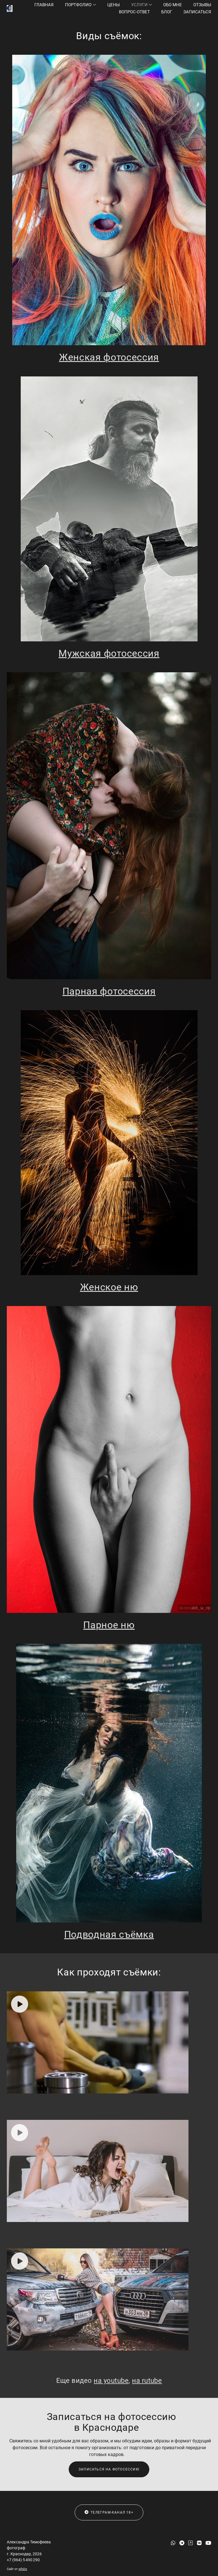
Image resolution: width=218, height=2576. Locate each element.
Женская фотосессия (109, 357)
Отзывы (202, 4)
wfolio (22, 2569)
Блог (166, 11)
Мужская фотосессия (108, 653)
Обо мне (172, 4)
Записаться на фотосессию (109, 2469)
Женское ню (109, 1287)
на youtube (111, 2381)
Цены (113, 4)
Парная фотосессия (109, 991)
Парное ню (109, 1625)
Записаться (197, 11)
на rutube (147, 2381)
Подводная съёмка (109, 1934)
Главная (44, 4)
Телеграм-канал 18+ (109, 2512)
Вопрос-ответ (134, 11)
